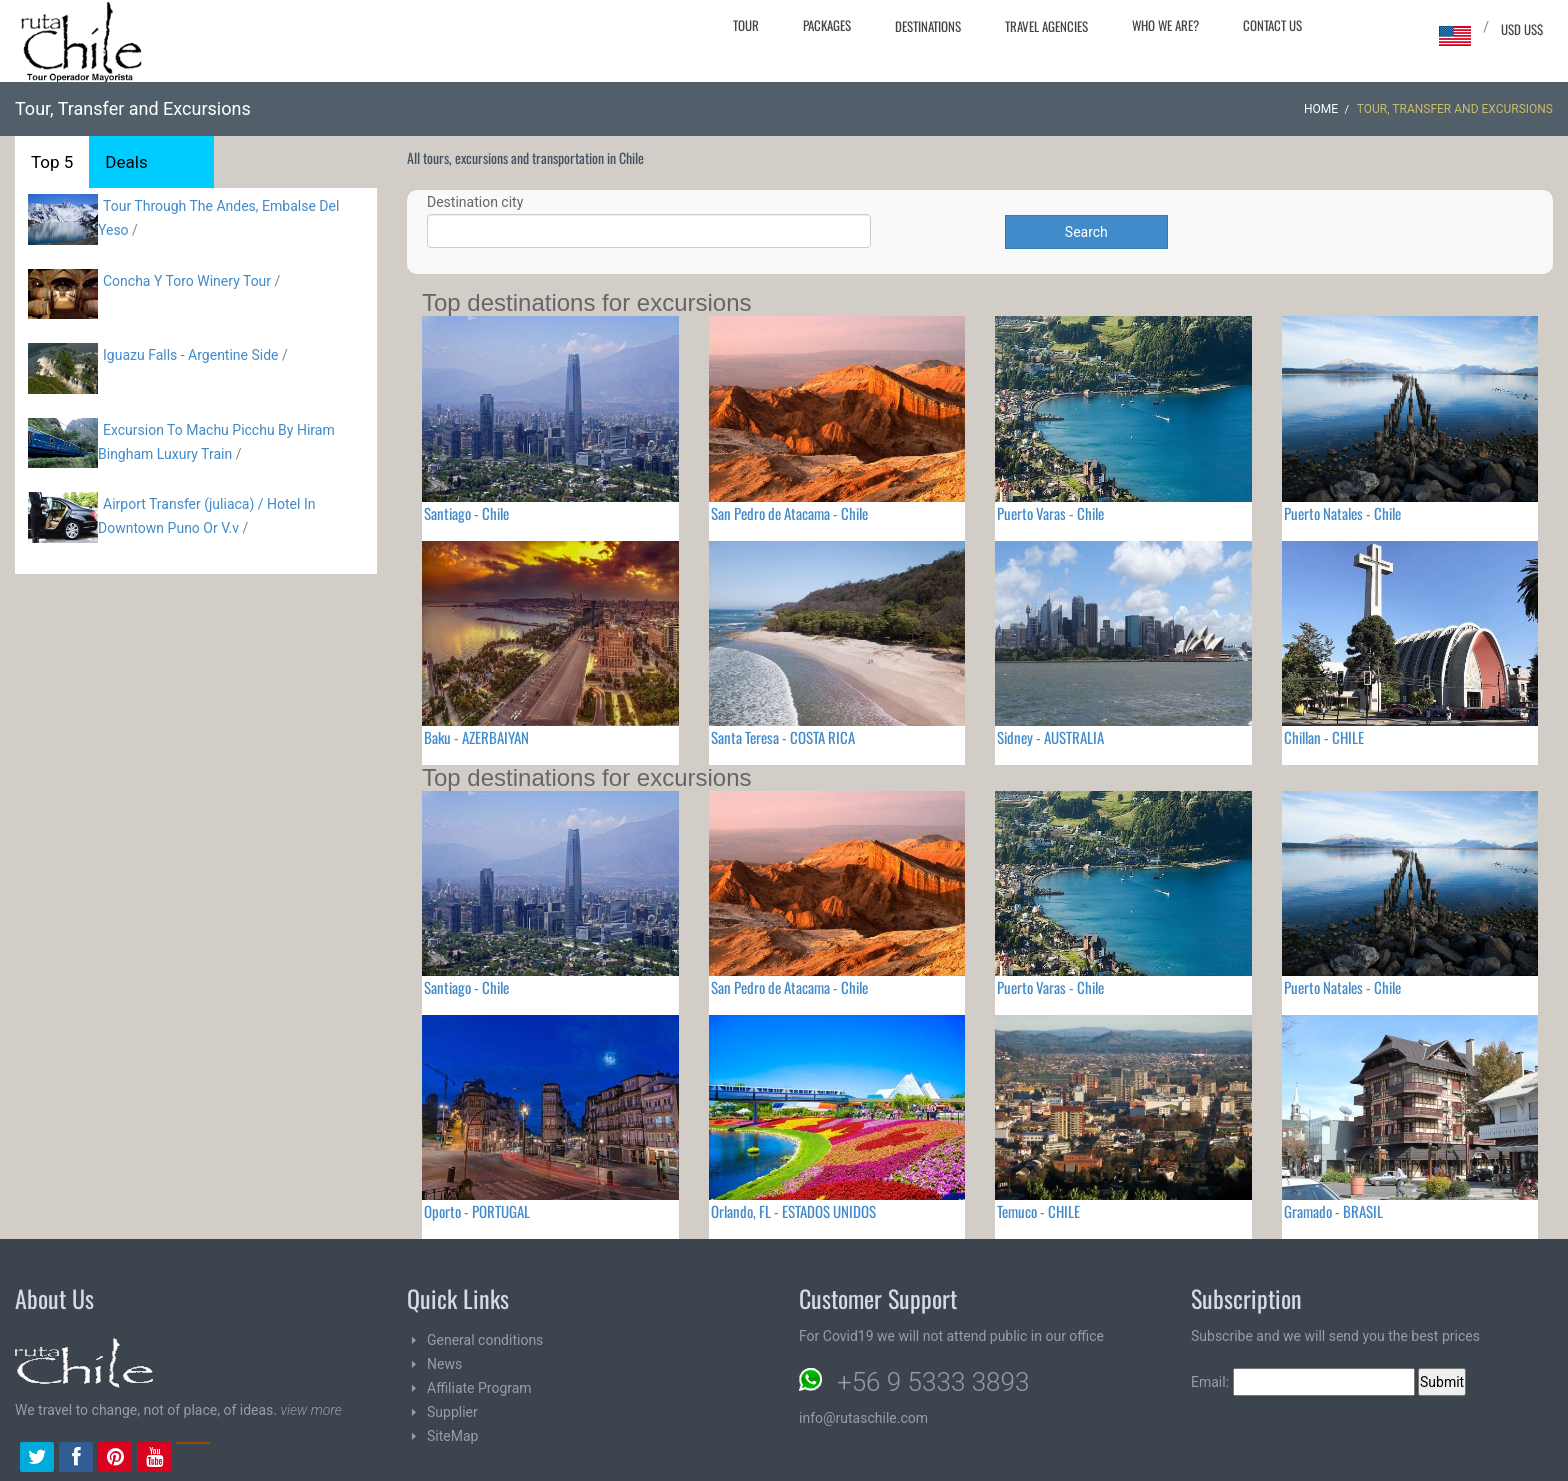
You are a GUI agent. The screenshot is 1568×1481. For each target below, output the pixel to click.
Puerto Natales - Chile (1342, 513)
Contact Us (1272, 25)
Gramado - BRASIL (1333, 1211)
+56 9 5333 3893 (933, 1382)
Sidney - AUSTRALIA (1050, 737)
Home (1321, 109)
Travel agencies (1046, 26)
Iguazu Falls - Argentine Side (191, 355)
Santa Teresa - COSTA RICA (783, 737)
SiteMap (452, 1436)
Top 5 (52, 162)
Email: (1303, 1382)
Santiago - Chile (466, 513)
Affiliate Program (479, 1388)
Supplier (452, 1412)
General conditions (485, 1340)
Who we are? (1165, 25)
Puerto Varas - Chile (1050, 513)
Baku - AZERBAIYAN (476, 737)
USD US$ (1522, 29)
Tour (746, 25)
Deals (126, 162)
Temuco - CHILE (1038, 1211)
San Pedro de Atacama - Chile (789, 513)
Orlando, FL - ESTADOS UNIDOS (793, 1211)
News (444, 1364)
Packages (827, 25)
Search (1086, 232)
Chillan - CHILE (1324, 737)
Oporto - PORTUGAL (477, 1211)
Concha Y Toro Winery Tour (187, 281)
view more (310, 1410)
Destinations (928, 26)
